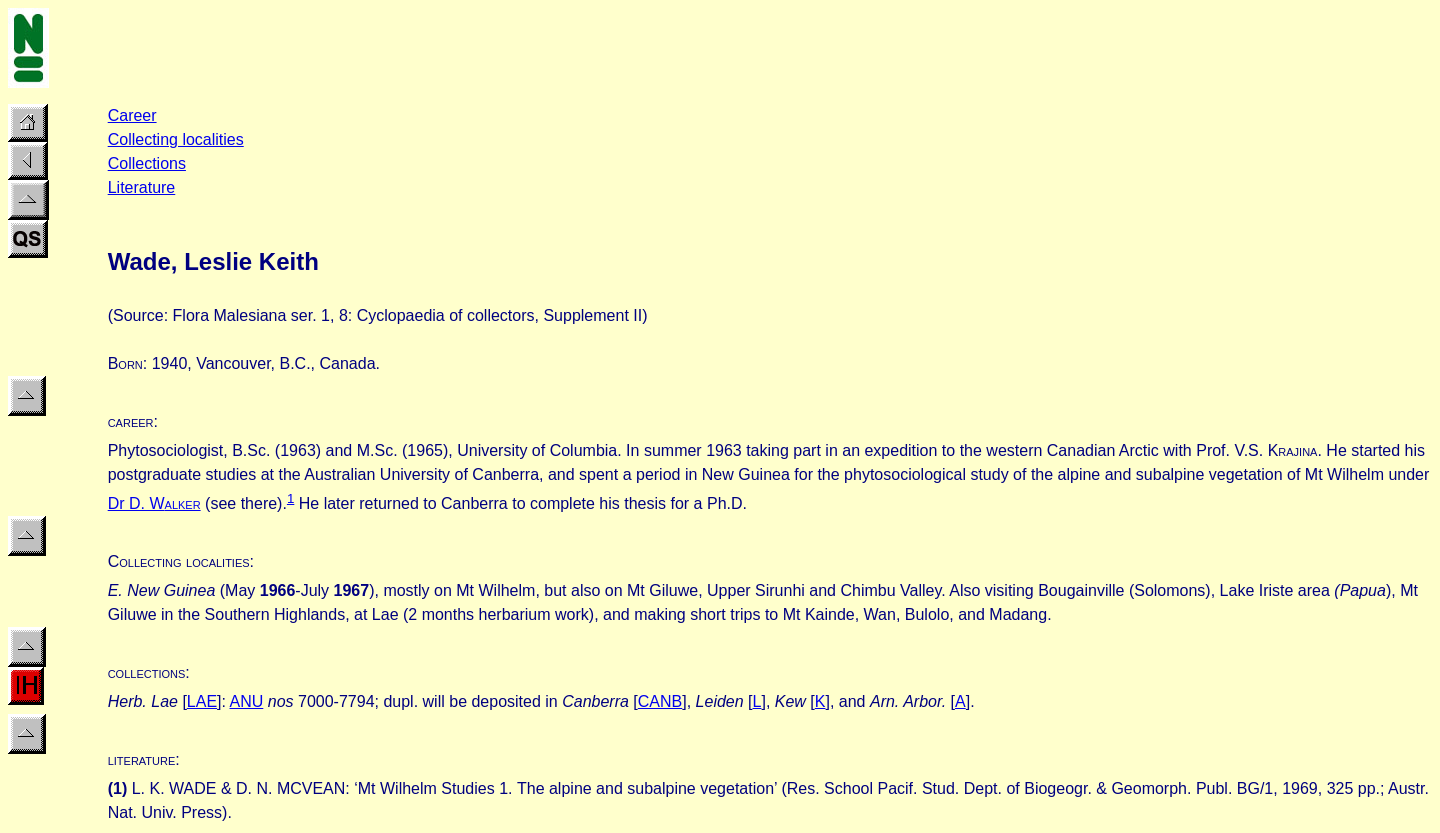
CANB (660, 701)
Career (132, 115)
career (131, 421)
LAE (202, 701)
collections (147, 672)
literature (142, 759)
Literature (142, 187)
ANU (247, 701)
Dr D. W (136, 503)
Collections (147, 163)
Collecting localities (176, 139)
